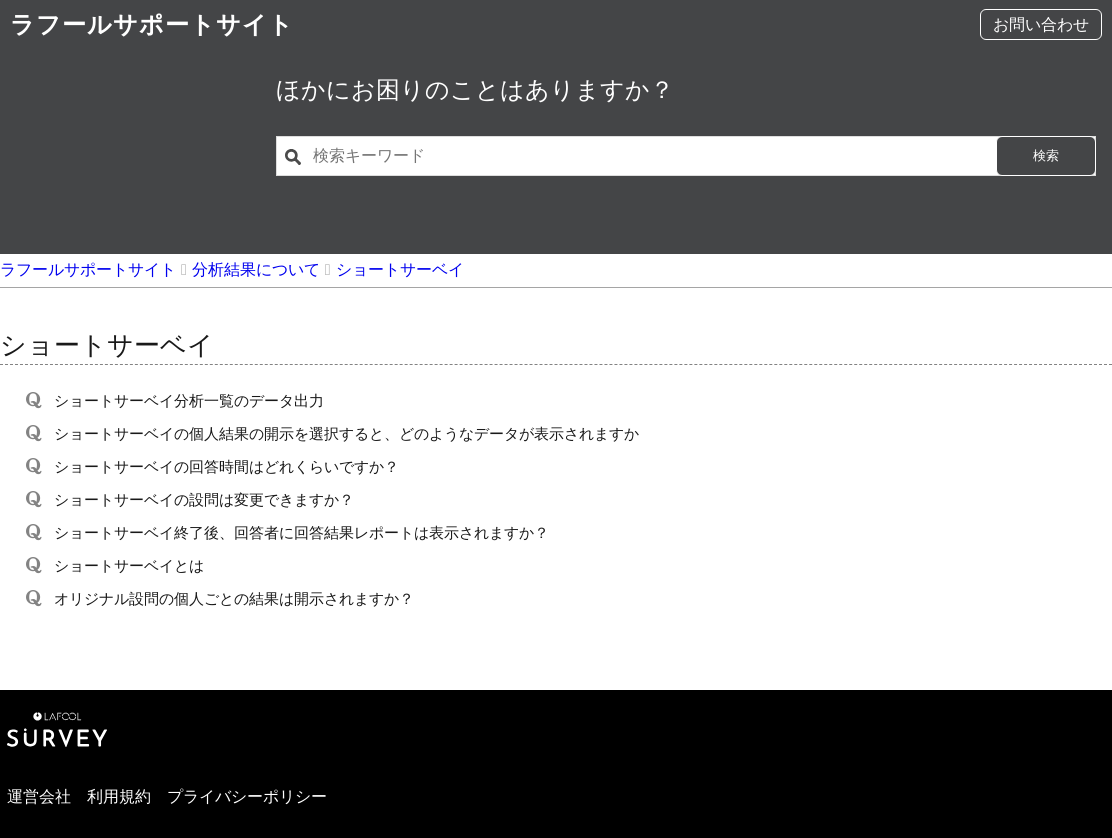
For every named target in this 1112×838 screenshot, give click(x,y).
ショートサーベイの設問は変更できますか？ (204, 499)
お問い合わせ (1041, 24)
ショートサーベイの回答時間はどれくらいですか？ (226, 466)
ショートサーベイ (400, 269)
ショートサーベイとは (129, 565)
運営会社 (39, 796)
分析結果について (256, 269)
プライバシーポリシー (247, 796)
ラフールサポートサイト (152, 24)
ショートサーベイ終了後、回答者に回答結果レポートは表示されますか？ (301, 532)
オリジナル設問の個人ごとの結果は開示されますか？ (234, 598)
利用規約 (119, 796)
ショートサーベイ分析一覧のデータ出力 (189, 400)
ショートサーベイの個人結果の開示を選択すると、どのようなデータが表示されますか (346, 433)
